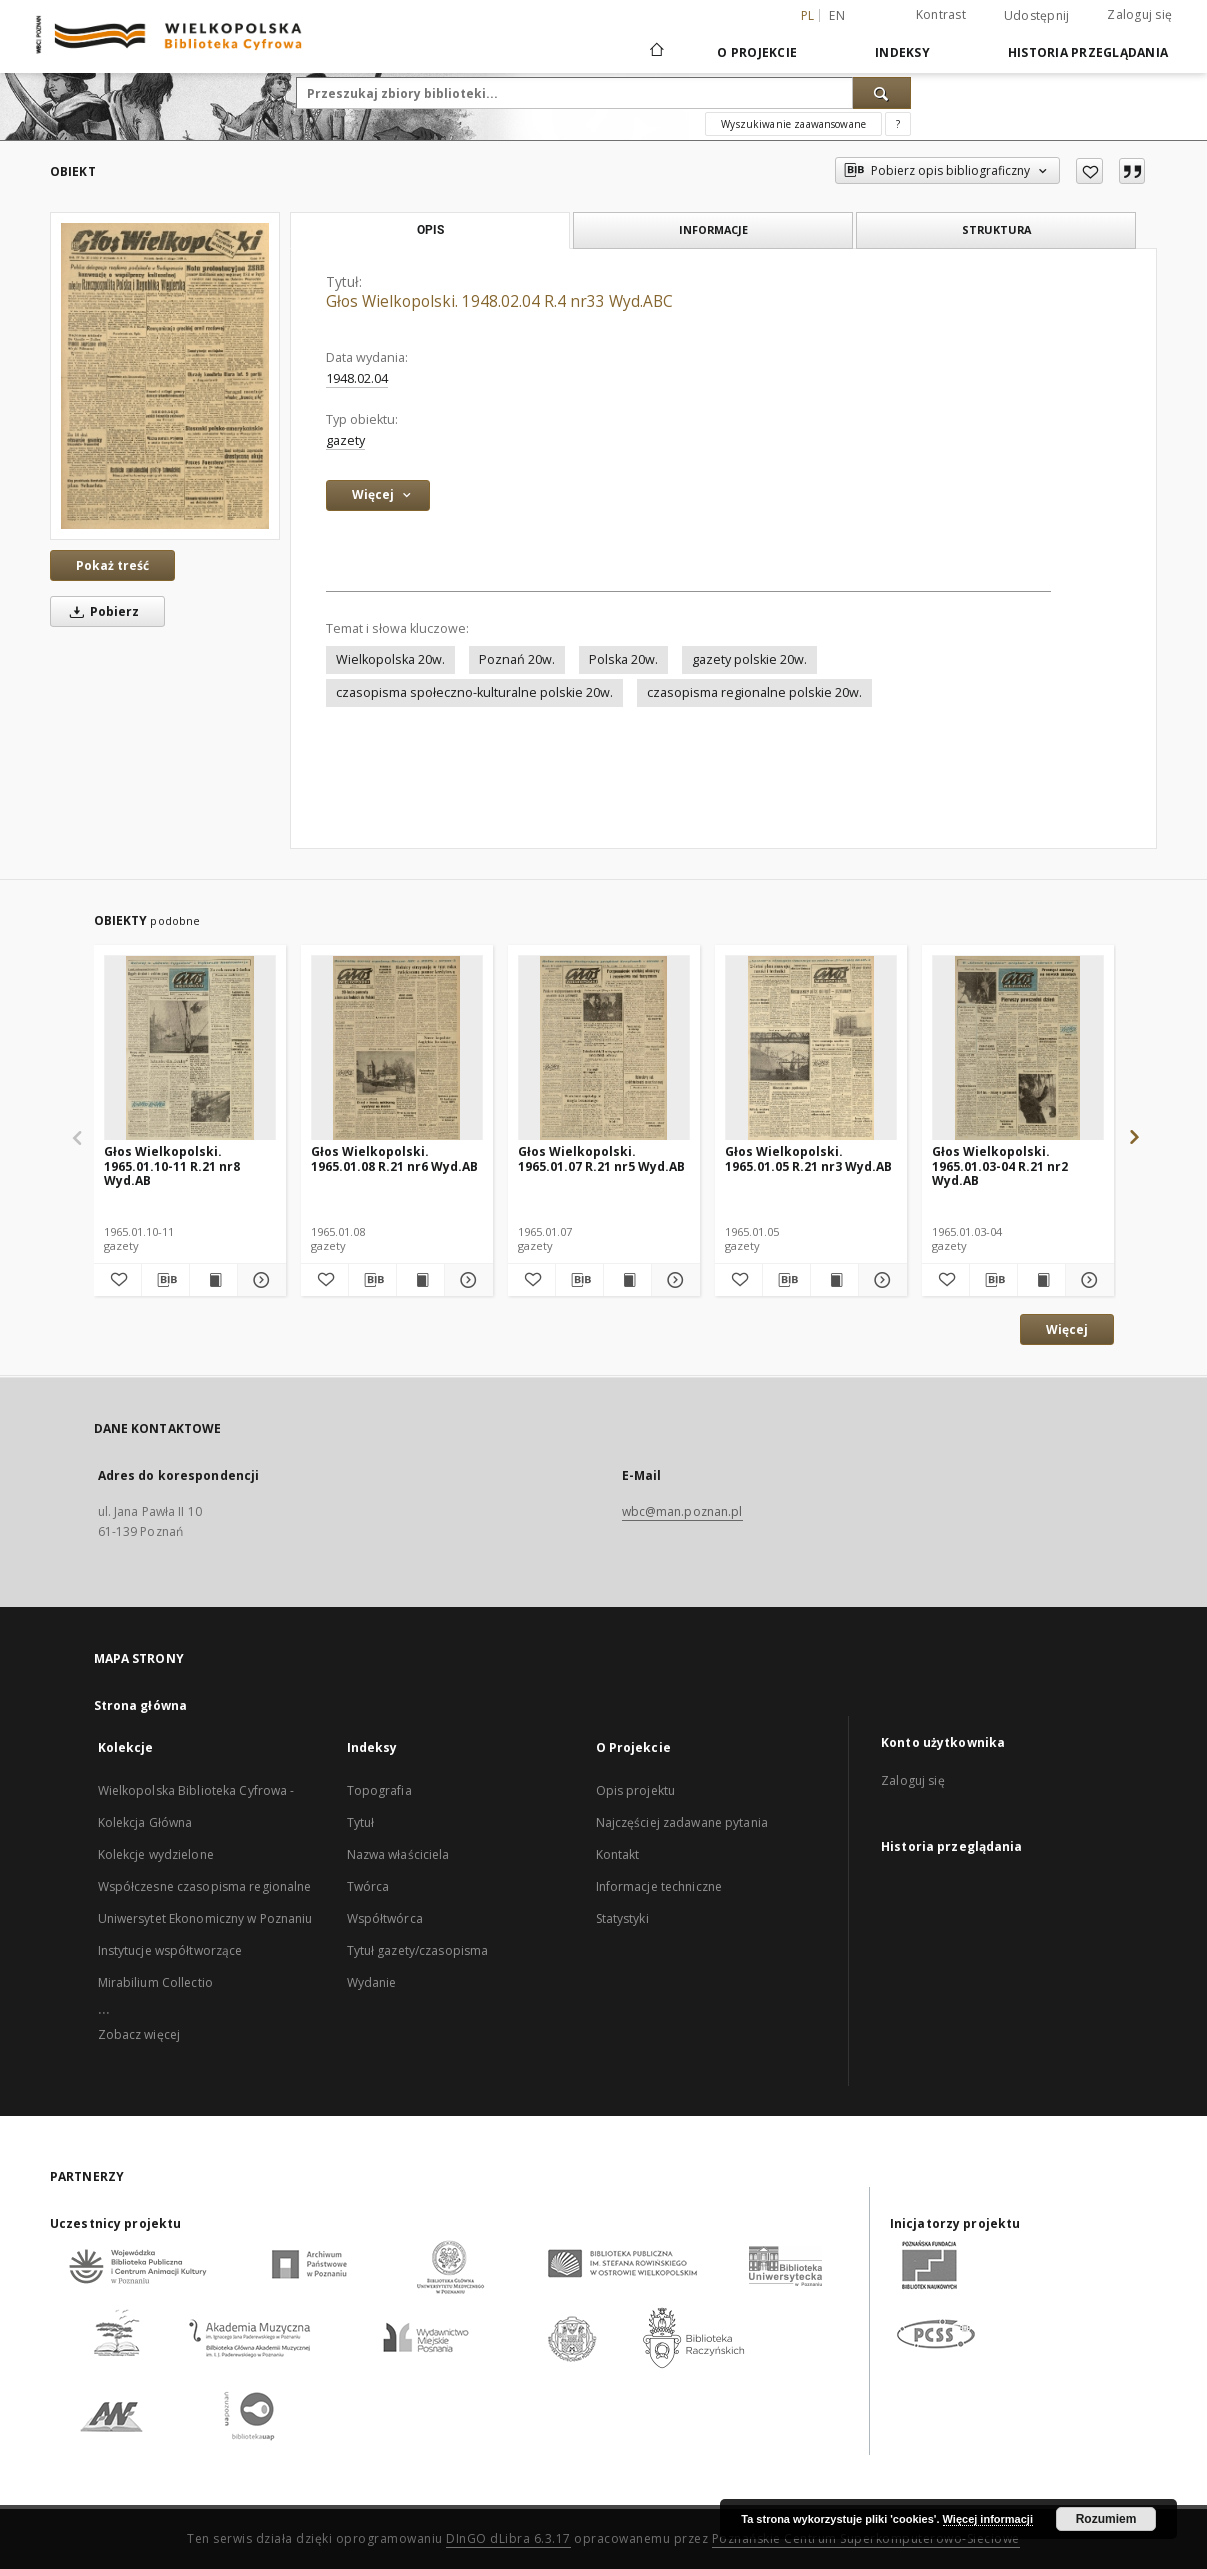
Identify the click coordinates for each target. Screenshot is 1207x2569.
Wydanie (372, 1982)
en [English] (837, 15)
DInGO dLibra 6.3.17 (508, 2538)
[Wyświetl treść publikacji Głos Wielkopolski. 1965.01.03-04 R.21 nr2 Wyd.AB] (1041, 1280)
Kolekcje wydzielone (156, 1854)
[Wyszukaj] (882, 93)
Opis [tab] (430, 230)
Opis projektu (636, 1790)
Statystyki (622, 1918)
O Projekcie (757, 52)
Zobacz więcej (139, 2034)
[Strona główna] (655, 52)
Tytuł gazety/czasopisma (418, 1950)
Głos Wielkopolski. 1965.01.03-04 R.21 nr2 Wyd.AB (1000, 1165)
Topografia (379, 1790)
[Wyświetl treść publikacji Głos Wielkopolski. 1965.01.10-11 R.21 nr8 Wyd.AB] (213, 1280)
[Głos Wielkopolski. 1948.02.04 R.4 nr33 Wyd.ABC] (165, 375)
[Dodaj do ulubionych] (1089, 171)
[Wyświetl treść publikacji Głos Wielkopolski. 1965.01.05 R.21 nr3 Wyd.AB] (834, 1280)
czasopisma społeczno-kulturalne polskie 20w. (474, 692)
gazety (345, 440)
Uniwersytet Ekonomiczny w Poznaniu (205, 1918)
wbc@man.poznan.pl (682, 1511)
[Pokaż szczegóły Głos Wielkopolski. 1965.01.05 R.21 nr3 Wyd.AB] (879, 1280)
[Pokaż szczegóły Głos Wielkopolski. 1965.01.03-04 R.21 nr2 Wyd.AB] (1086, 1280)
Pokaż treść (112, 565)
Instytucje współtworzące (170, 1950)
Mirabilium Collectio (155, 1982)
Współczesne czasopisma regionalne (205, 1886)
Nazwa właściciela (398, 1854)
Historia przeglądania (1088, 52)
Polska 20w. (623, 659)
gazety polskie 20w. (749, 659)
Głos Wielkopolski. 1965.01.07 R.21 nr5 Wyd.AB (601, 1158)
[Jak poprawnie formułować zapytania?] (898, 124)
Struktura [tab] (996, 229)
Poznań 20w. (517, 659)
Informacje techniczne (659, 1886)
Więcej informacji (988, 2519)
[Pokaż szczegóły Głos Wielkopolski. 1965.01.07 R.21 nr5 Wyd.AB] (672, 1280)
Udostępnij (1037, 16)
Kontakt (618, 1854)
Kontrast (941, 14)
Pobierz (101, 611)
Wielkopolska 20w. (390, 659)
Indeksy (902, 52)
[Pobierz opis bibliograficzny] (165, 1280)
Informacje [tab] (713, 229)
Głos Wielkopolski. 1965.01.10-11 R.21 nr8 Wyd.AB (172, 1165)
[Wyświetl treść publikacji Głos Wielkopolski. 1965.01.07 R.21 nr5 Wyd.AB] (627, 1280)
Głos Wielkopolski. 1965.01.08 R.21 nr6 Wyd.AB (394, 1158)
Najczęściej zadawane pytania (682, 1822)
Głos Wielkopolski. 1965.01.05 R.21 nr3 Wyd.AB (808, 1158)
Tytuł (361, 1822)
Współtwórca (385, 1918)
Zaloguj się (1139, 14)
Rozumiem (1106, 2519)
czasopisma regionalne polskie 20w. (754, 692)
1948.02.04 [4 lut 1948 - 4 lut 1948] (357, 378)
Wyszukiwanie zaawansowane (793, 124)
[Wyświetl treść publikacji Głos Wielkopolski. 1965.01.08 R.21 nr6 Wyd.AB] (420, 1280)
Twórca (368, 1886)
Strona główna (141, 1705)
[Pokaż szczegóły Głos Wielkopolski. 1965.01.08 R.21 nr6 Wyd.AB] (465, 1280)
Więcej (1067, 1329)
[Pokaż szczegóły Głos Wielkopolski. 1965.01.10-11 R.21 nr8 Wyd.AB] (258, 1280)
